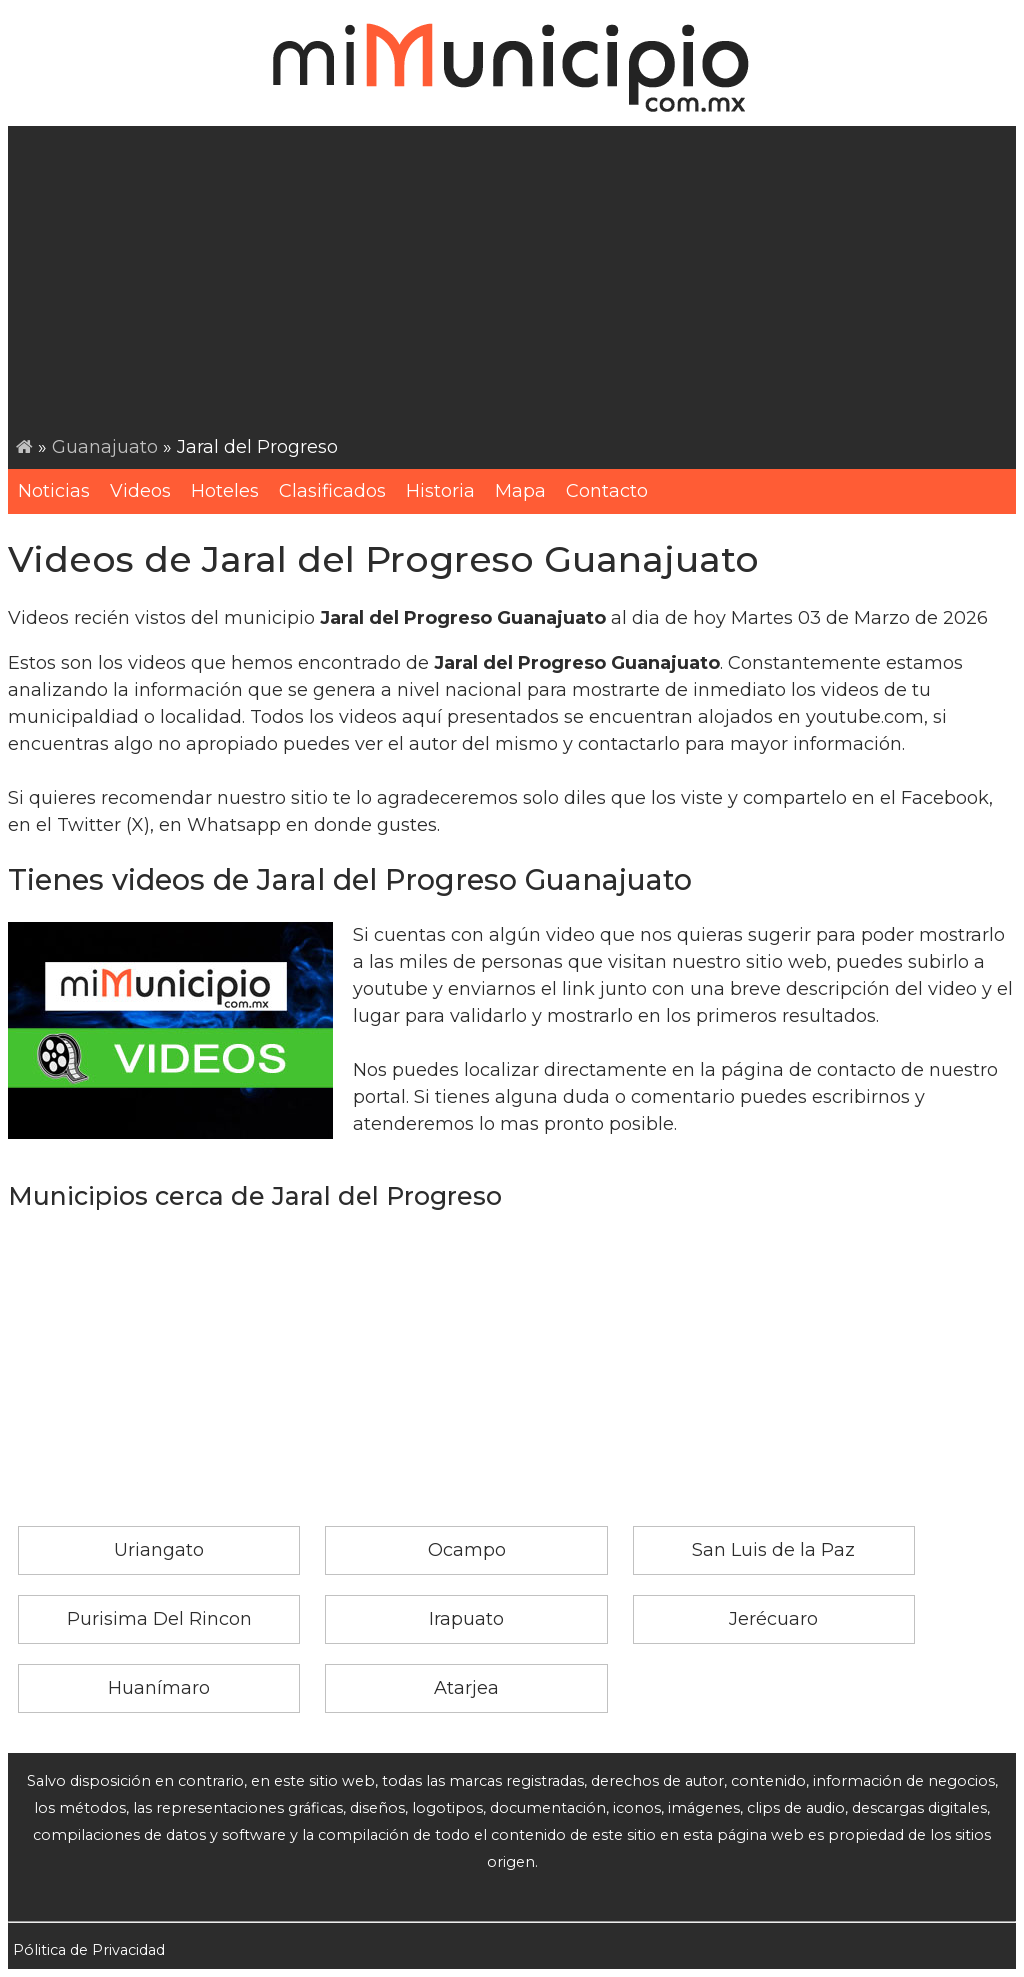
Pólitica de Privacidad (89, 1950)
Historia (440, 491)
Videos (140, 491)
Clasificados (332, 491)
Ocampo (467, 1550)
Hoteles (225, 491)
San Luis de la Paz (773, 1550)
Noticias (54, 491)
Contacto (607, 491)
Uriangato (159, 1550)
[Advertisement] (516, 284)
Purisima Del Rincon (159, 1619)
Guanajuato (105, 447)
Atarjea (466, 1688)
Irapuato (466, 1619)
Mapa (520, 491)
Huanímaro (159, 1688)
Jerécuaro (773, 1619)
